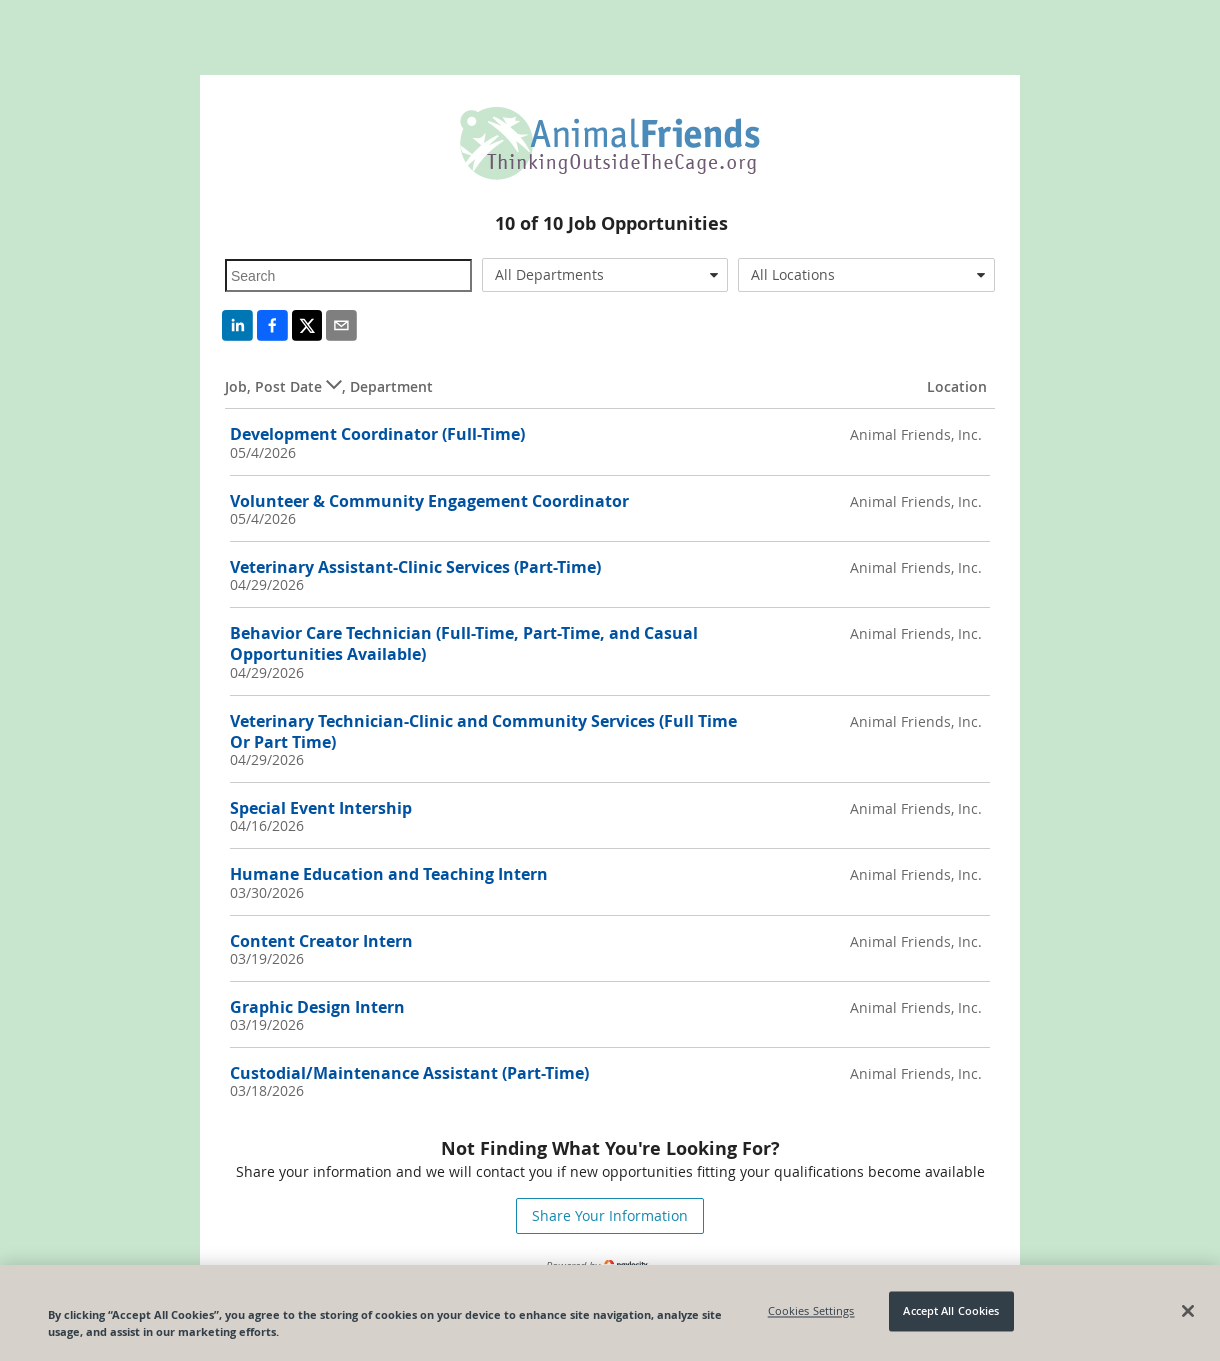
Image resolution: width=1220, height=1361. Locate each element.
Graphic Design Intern (317, 1007)
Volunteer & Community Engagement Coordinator (429, 501)
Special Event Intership (321, 808)
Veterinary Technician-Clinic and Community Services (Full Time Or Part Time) (483, 731)
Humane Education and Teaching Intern (389, 874)
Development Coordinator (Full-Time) (377, 434)
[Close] (1188, 1311)
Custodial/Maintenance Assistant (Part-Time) (409, 1073)
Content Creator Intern (321, 941)
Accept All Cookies (951, 1311)
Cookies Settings (811, 1311)
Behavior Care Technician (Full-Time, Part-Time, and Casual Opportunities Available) (464, 643)
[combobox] (605, 275)
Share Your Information (610, 1215)
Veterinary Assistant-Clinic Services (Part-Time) (415, 567)
